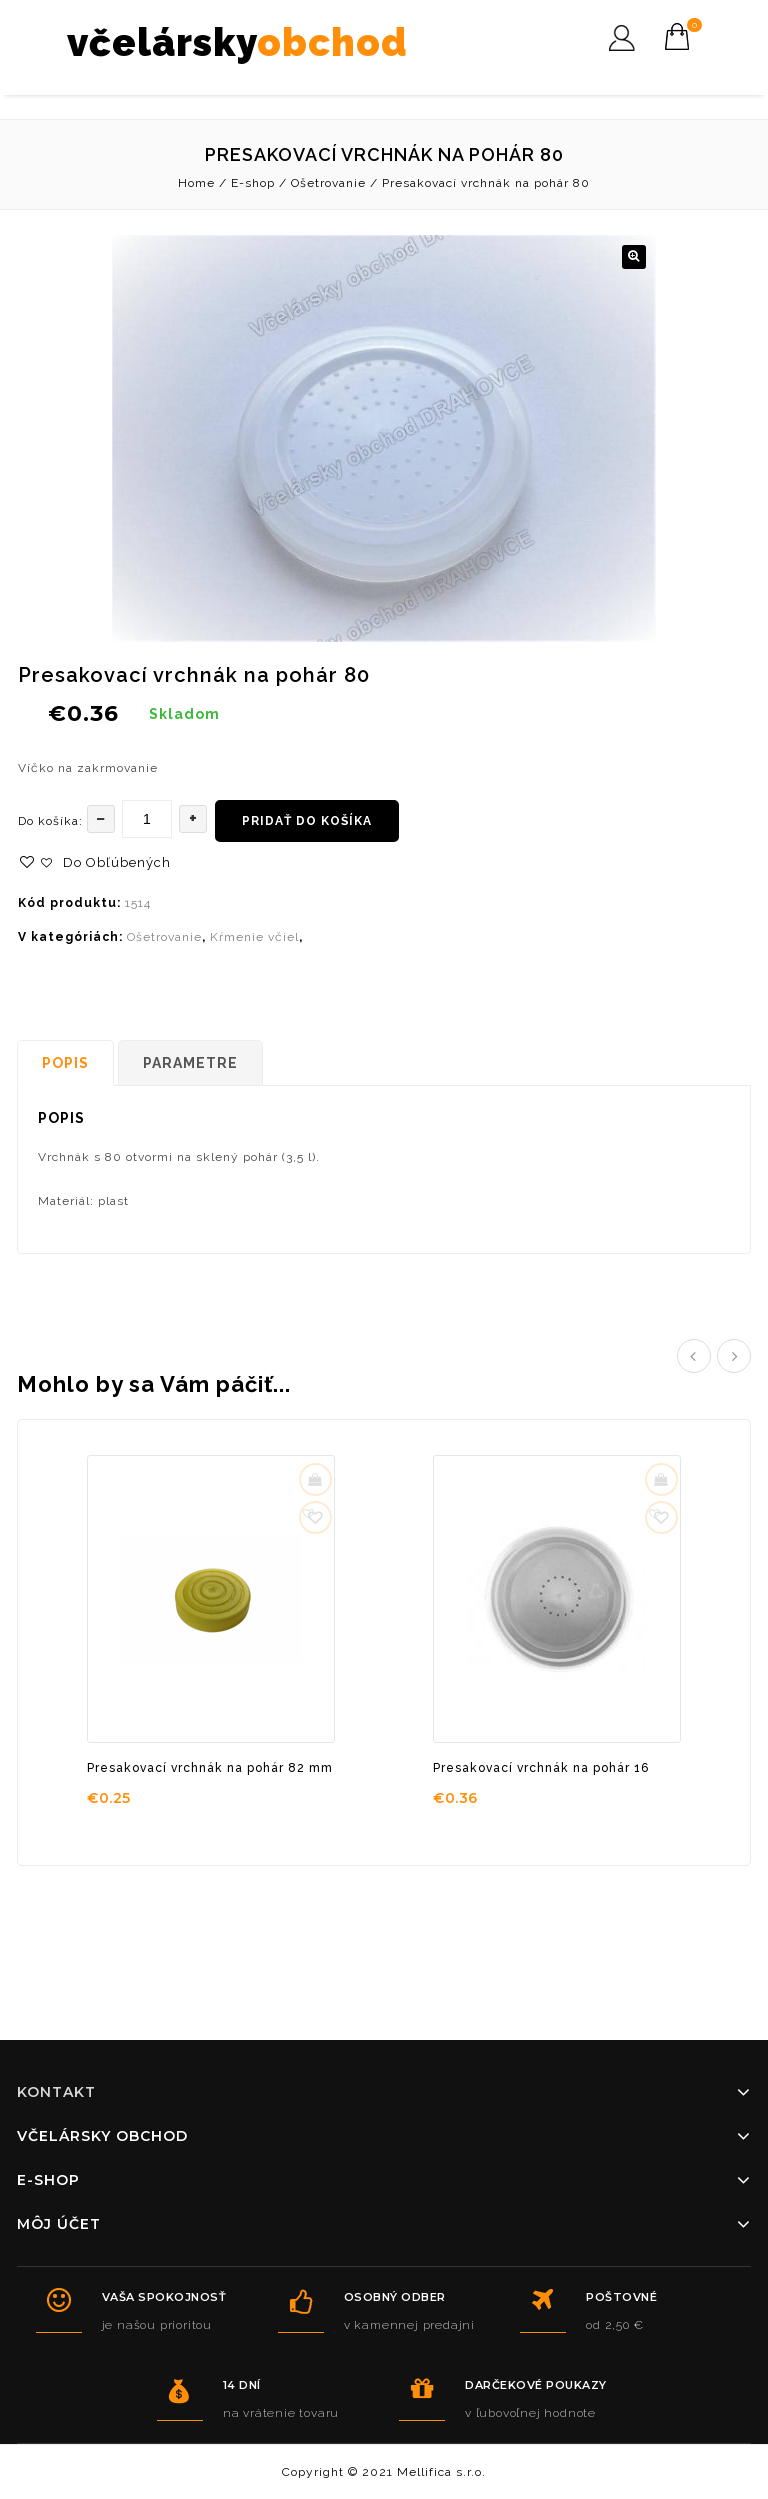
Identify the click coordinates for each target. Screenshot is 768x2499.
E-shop (253, 183)
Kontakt (56, 2092)
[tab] (67, 1063)
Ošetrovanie (328, 183)
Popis (65, 1063)
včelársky (237, 42)
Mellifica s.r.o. (441, 2472)
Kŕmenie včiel (254, 937)
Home (196, 183)
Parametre (190, 1063)
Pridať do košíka (307, 821)
